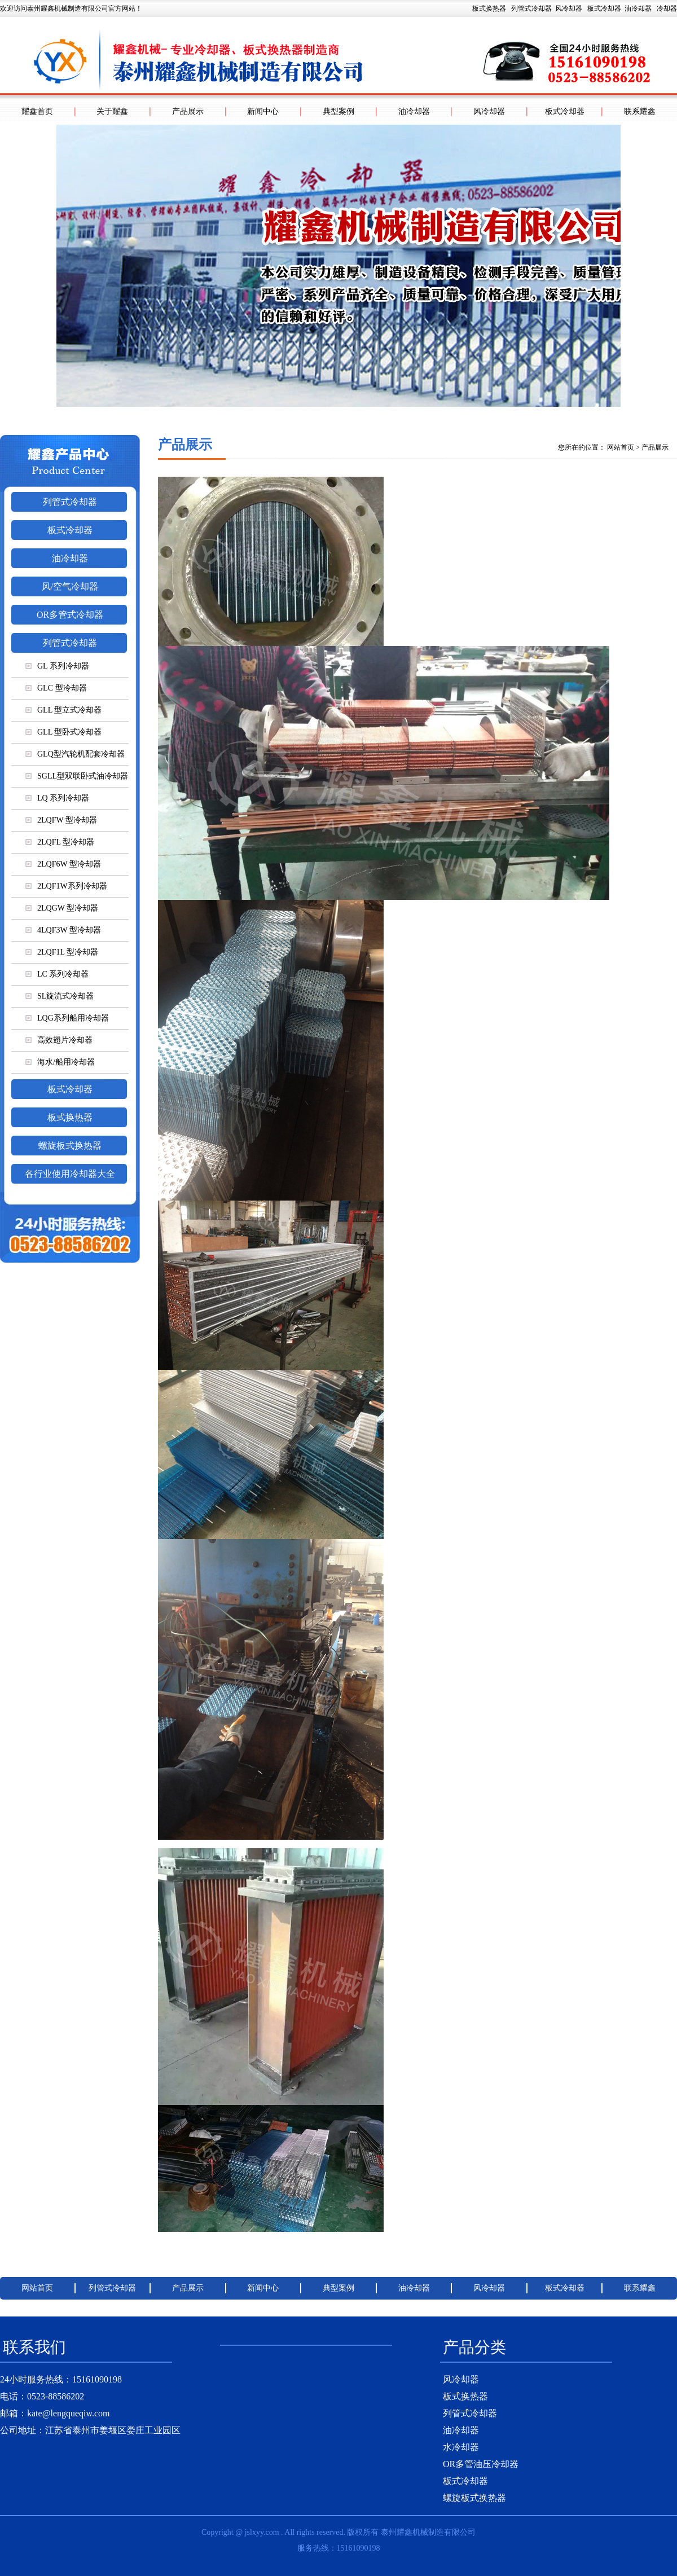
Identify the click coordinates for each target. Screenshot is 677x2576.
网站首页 (620, 447)
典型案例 (338, 111)
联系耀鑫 (640, 111)
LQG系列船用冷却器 (67, 1018)
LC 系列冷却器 (57, 974)
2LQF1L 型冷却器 (61, 952)
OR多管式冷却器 (70, 614)
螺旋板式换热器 (70, 1145)
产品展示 (188, 111)
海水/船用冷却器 (60, 1062)
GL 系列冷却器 (57, 666)
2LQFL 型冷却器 (59, 842)
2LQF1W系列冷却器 (66, 886)
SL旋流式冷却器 (59, 996)
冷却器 (667, 8)
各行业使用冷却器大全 (70, 1174)
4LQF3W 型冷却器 (63, 930)
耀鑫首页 (37, 111)
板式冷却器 (604, 8)
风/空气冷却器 (70, 586)
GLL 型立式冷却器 (63, 710)
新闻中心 (263, 111)
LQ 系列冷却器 (57, 798)
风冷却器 (568, 8)
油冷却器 (638, 8)
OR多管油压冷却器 (480, 2464)
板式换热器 (574, 8)
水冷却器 (461, 2447)
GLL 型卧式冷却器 (63, 732)
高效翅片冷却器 (59, 1040)
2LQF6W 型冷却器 (63, 864)
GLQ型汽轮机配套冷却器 (75, 754)
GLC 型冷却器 (56, 688)
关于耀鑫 (112, 111)
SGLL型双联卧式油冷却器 (76, 776)
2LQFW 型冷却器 (61, 820)
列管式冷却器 (531, 8)
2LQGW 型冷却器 (61, 908)
